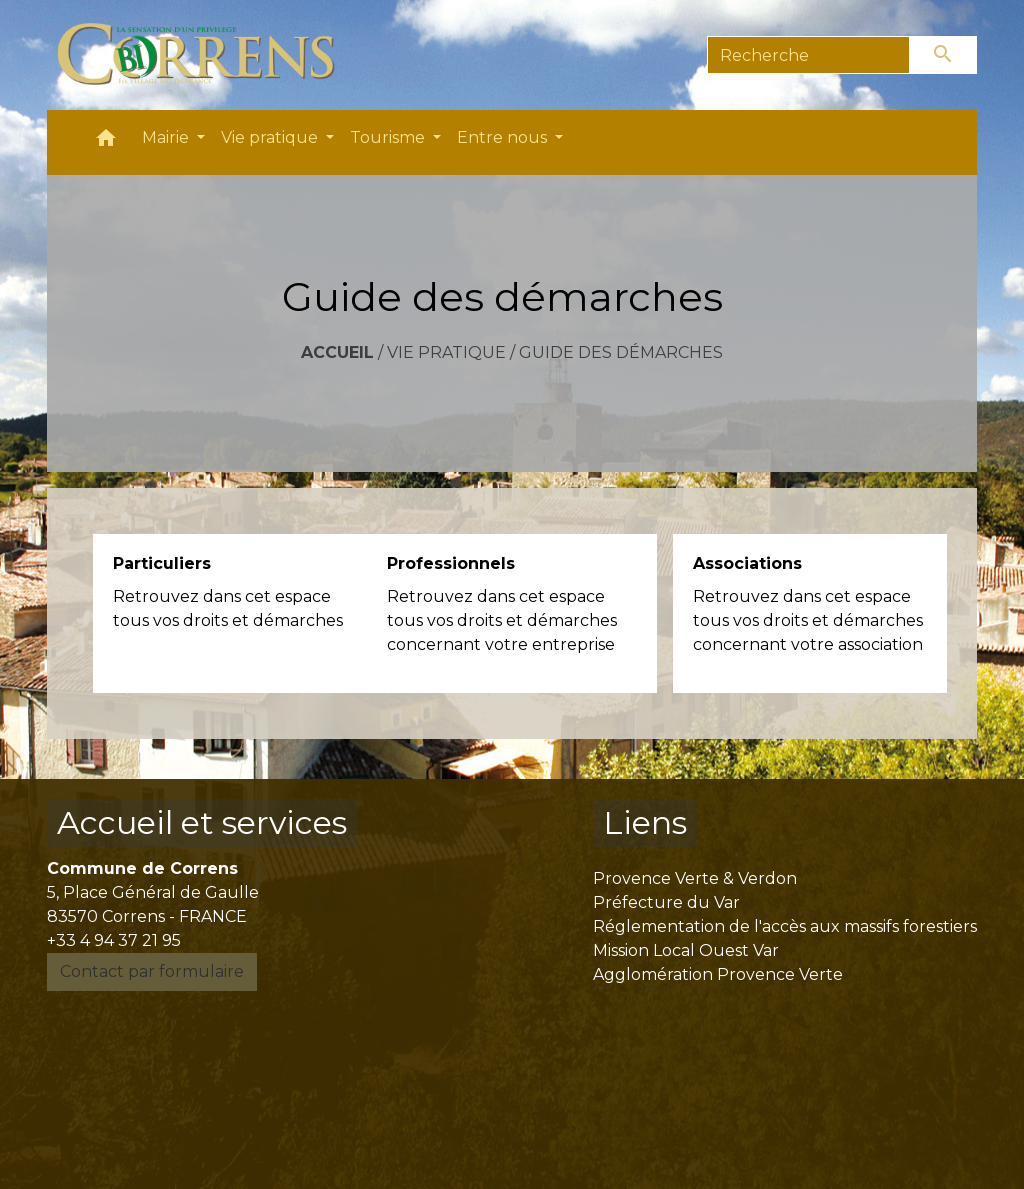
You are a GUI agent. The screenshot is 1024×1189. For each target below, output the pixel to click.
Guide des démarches (621, 352)
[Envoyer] (944, 55)
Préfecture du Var (666, 902)
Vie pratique (446, 352)
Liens (645, 822)
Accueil (337, 352)
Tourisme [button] (389, 137)
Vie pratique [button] (271, 137)
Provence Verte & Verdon (695, 878)
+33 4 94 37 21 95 (114, 940)
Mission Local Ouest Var (686, 950)
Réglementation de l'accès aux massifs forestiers (785, 926)
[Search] (808, 55)
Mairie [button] (167, 137)
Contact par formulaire (152, 971)
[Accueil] (207, 55)
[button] (106, 142)
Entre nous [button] (504, 137)
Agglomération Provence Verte (718, 974)
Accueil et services (202, 822)
